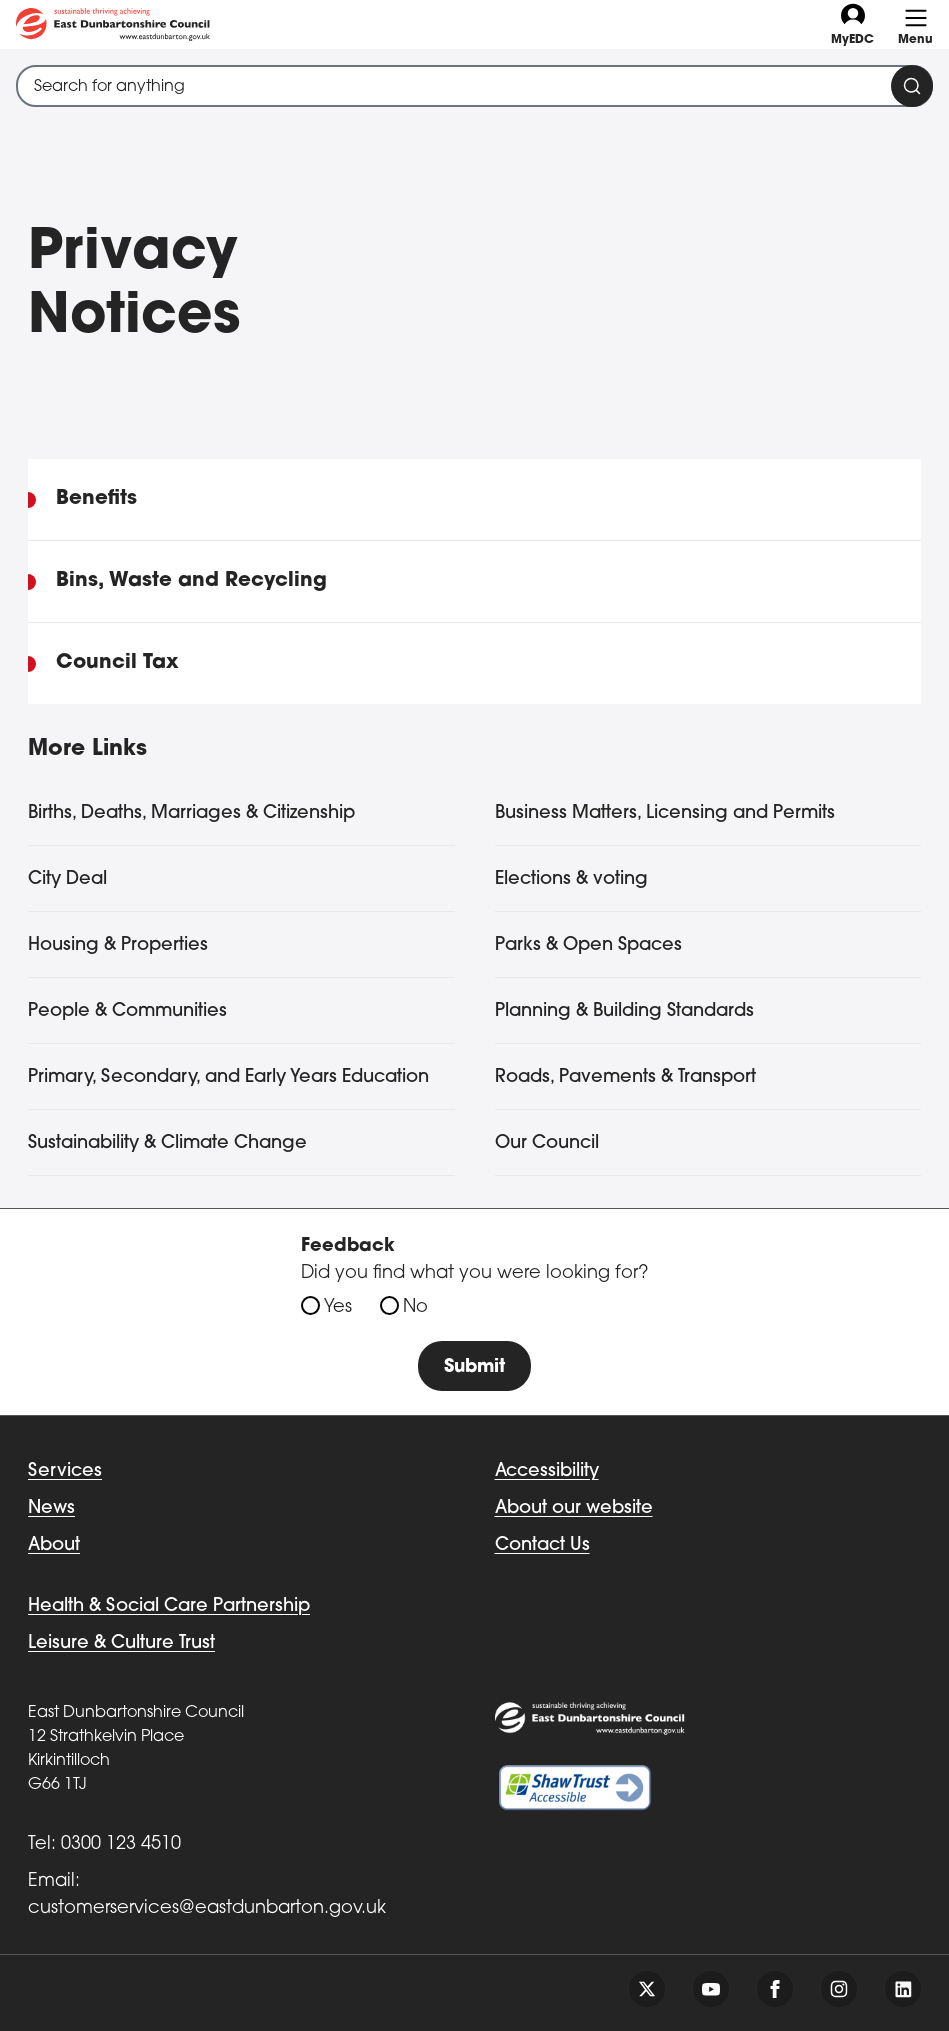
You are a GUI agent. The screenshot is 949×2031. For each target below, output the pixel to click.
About (54, 1545)
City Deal (67, 879)
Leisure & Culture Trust (121, 1643)
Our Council (547, 1143)
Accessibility (547, 1471)
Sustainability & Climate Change (167, 1143)
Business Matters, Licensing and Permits (665, 813)
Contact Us (542, 1545)
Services (65, 1471)
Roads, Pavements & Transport (625, 1077)
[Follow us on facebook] (775, 1989)
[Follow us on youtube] (711, 1989)
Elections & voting (571, 879)
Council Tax (117, 663)
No (415, 1307)
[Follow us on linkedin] (903, 1989)
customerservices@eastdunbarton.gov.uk (207, 1908)
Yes (338, 1307)
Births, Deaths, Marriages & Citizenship (191, 813)
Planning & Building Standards (624, 1011)
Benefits (96, 499)
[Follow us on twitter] (647, 1989)
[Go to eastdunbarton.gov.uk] (113, 24)
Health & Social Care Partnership (169, 1606)
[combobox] (474, 86)
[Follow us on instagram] (839, 1989)
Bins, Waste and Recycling (191, 581)
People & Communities (127, 1011)
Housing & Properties (118, 945)
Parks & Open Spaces (588, 945)
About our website (574, 1508)
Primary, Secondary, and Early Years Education (228, 1077)
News (51, 1508)
